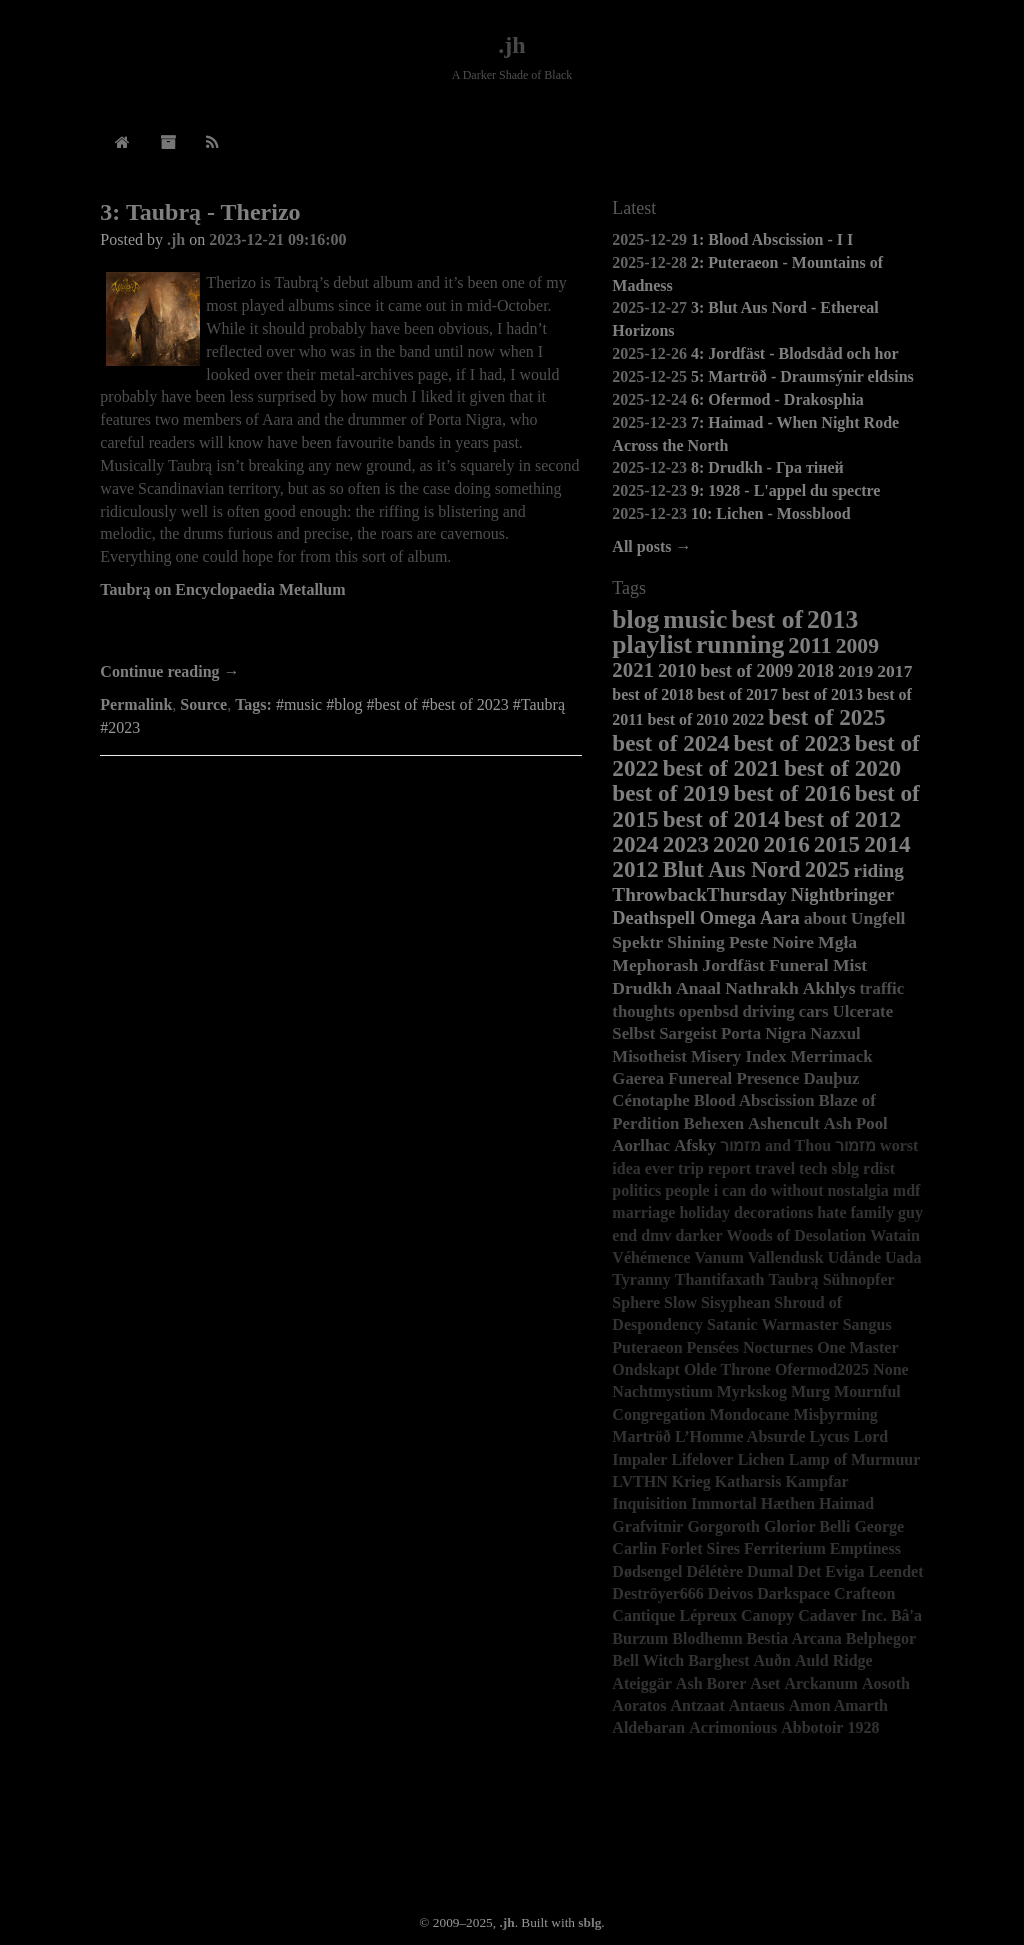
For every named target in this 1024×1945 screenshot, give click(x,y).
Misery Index (739, 1056)
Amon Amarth (838, 1705)
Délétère (715, 1571)
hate (831, 1212)
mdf (907, 1190)
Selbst (633, 1033)
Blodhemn (707, 1638)
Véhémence (651, 1257)
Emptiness (865, 1548)
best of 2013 (822, 694)
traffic (882, 988)
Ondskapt (646, 1369)
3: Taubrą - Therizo (200, 212)
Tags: (253, 704)
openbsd (709, 1011)
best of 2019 (670, 793)
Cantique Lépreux (674, 1615)
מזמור (855, 1145)
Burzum (640, 1638)
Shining (696, 942)
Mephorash (655, 965)
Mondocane (749, 1414)
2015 (837, 844)
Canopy (767, 1615)
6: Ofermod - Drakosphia (777, 399)
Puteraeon (647, 1347)
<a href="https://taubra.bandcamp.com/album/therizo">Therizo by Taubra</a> (341, 633)
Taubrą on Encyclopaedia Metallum (222, 589)
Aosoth (886, 1683)
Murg (810, 1391)
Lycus (830, 1436)
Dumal (770, 1571)
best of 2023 (792, 743)
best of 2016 (792, 793)
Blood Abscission (754, 1100)
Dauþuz (831, 1078)
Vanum (719, 1257)
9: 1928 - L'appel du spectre (785, 490)
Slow (680, 1302)
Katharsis (748, 1481)
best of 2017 (737, 694)
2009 (857, 646)
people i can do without (744, 1190)
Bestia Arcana (794, 1638)
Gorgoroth (723, 1526)
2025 (827, 869)
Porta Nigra (763, 1033)
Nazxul (835, 1033)
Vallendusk (786, 1257)
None (891, 1369)
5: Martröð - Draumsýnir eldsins (802, 376)
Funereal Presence (733, 1078)
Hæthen (788, 1503)
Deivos (730, 1593)
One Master (857, 1347)
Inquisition (649, 1503)
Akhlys (829, 988)
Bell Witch (648, 1660)
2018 (815, 671)
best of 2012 (842, 819)
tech (813, 1168)
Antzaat (698, 1705)
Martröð (641, 1436)
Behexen (713, 1123)
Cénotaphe (650, 1100)
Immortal (724, 1503)
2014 (887, 844)
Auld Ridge (834, 1660)
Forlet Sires (700, 1548)
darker (698, 1235)
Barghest (718, 1660)
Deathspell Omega (684, 918)
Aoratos (639, 1705)
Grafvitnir (647, 1526)
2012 (635, 869)
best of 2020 (842, 768)
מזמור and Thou (775, 1145)
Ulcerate (863, 1011)
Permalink (136, 704)
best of (767, 619)
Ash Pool (856, 1123)
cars (814, 1011)
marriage (643, 1212)
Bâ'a (906, 1615)
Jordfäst (733, 965)
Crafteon (864, 1593)
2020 (736, 844)
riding (879, 870)
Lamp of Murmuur (855, 1459)
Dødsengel (647, 1571)
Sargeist (688, 1033)
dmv (656, 1235)
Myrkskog (752, 1391)
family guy (887, 1212)
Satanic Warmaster (773, 1324)
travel (775, 1168)
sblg (846, 1168)
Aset (765, 1683)
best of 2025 (826, 717)
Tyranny (641, 1279)
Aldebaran (648, 1727)
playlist (652, 644)
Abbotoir (812, 1727)
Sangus (867, 1324)
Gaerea (638, 1078)
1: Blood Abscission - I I (772, 239)
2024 (635, 844)
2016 (786, 844)
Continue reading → (169, 671)
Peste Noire (771, 942)
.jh (511, 45)
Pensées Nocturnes (750, 1347)
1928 (863, 1727)
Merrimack (831, 1056)
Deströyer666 (658, 1593)
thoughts (643, 1011)
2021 (633, 669)
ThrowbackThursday (699, 894)
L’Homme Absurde (740, 1436)
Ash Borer (711, 1683)
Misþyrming (835, 1414)
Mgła (837, 942)
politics (636, 1190)
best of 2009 (746, 671)
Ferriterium (785, 1548)
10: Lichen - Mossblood (771, 513)
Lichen (761, 1459)
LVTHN (639, 1481)
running (740, 644)
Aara (780, 918)
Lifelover (702, 1459)
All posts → (651, 546)
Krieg (691, 1481)
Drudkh (642, 988)
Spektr (637, 942)
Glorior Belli (807, 1526)
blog (635, 619)
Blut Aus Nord (732, 869)
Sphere (636, 1302)
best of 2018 (652, 694)
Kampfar (817, 1481)
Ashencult (784, 1123)
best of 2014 (721, 819)
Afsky (695, 1145)
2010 (677, 670)
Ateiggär (642, 1683)
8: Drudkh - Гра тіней (767, 467)
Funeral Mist (818, 965)
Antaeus (757, 1705)
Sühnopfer (859, 1279)
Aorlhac (641, 1145)
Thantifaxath (720, 1279)
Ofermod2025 (822, 1369)
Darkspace (793, 1593)
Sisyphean (735, 1302)
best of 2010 (687, 719)
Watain (895, 1235)
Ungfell (878, 918)
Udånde (854, 1257)
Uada (903, 1257)
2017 (894, 671)
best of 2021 (721, 768)
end (624, 1235)
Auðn (772, 1660)
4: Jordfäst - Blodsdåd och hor (795, 353)
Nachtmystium (662, 1391)
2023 (686, 844)
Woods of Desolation (797, 1235)
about (825, 918)
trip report (714, 1168)
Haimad (846, 1503)
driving (769, 1011)
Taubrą (794, 1279)
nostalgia (857, 1190)
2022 (748, 719)
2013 (832, 619)
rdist (879, 1168)
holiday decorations (746, 1212)
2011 (810, 645)
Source (203, 704)
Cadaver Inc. (842, 1615)
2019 (855, 671)
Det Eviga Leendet (860, 1571)
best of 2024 (670, 743)
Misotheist (649, 1056)
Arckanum (821, 1683)
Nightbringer (842, 895)
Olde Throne (727, 1369)
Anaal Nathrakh (737, 988)
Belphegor (881, 1638)
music (695, 619)
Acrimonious (733, 1727)
